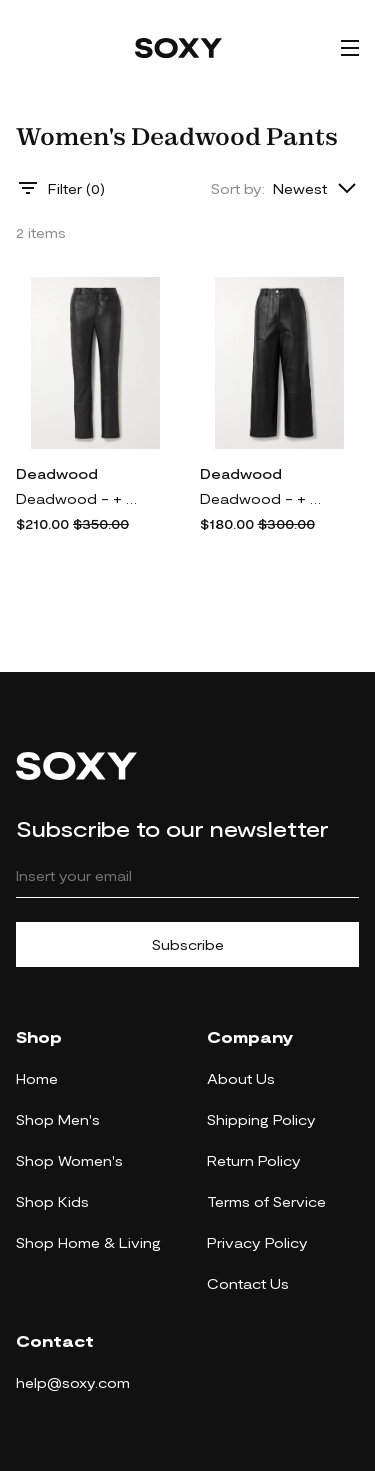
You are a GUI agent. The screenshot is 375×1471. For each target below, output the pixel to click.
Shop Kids (52, 1201)
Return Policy (254, 1160)
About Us (241, 1078)
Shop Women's (69, 1160)
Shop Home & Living (88, 1242)
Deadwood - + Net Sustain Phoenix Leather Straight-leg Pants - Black (81, 498)
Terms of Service (266, 1201)
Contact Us (248, 1283)
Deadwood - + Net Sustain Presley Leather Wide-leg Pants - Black (265, 498)
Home (37, 1078)
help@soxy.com (73, 1382)
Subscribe (188, 944)
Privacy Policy (257, 1242)
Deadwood (57, 473)
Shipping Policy (261, 1119)
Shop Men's (58, 1119)
